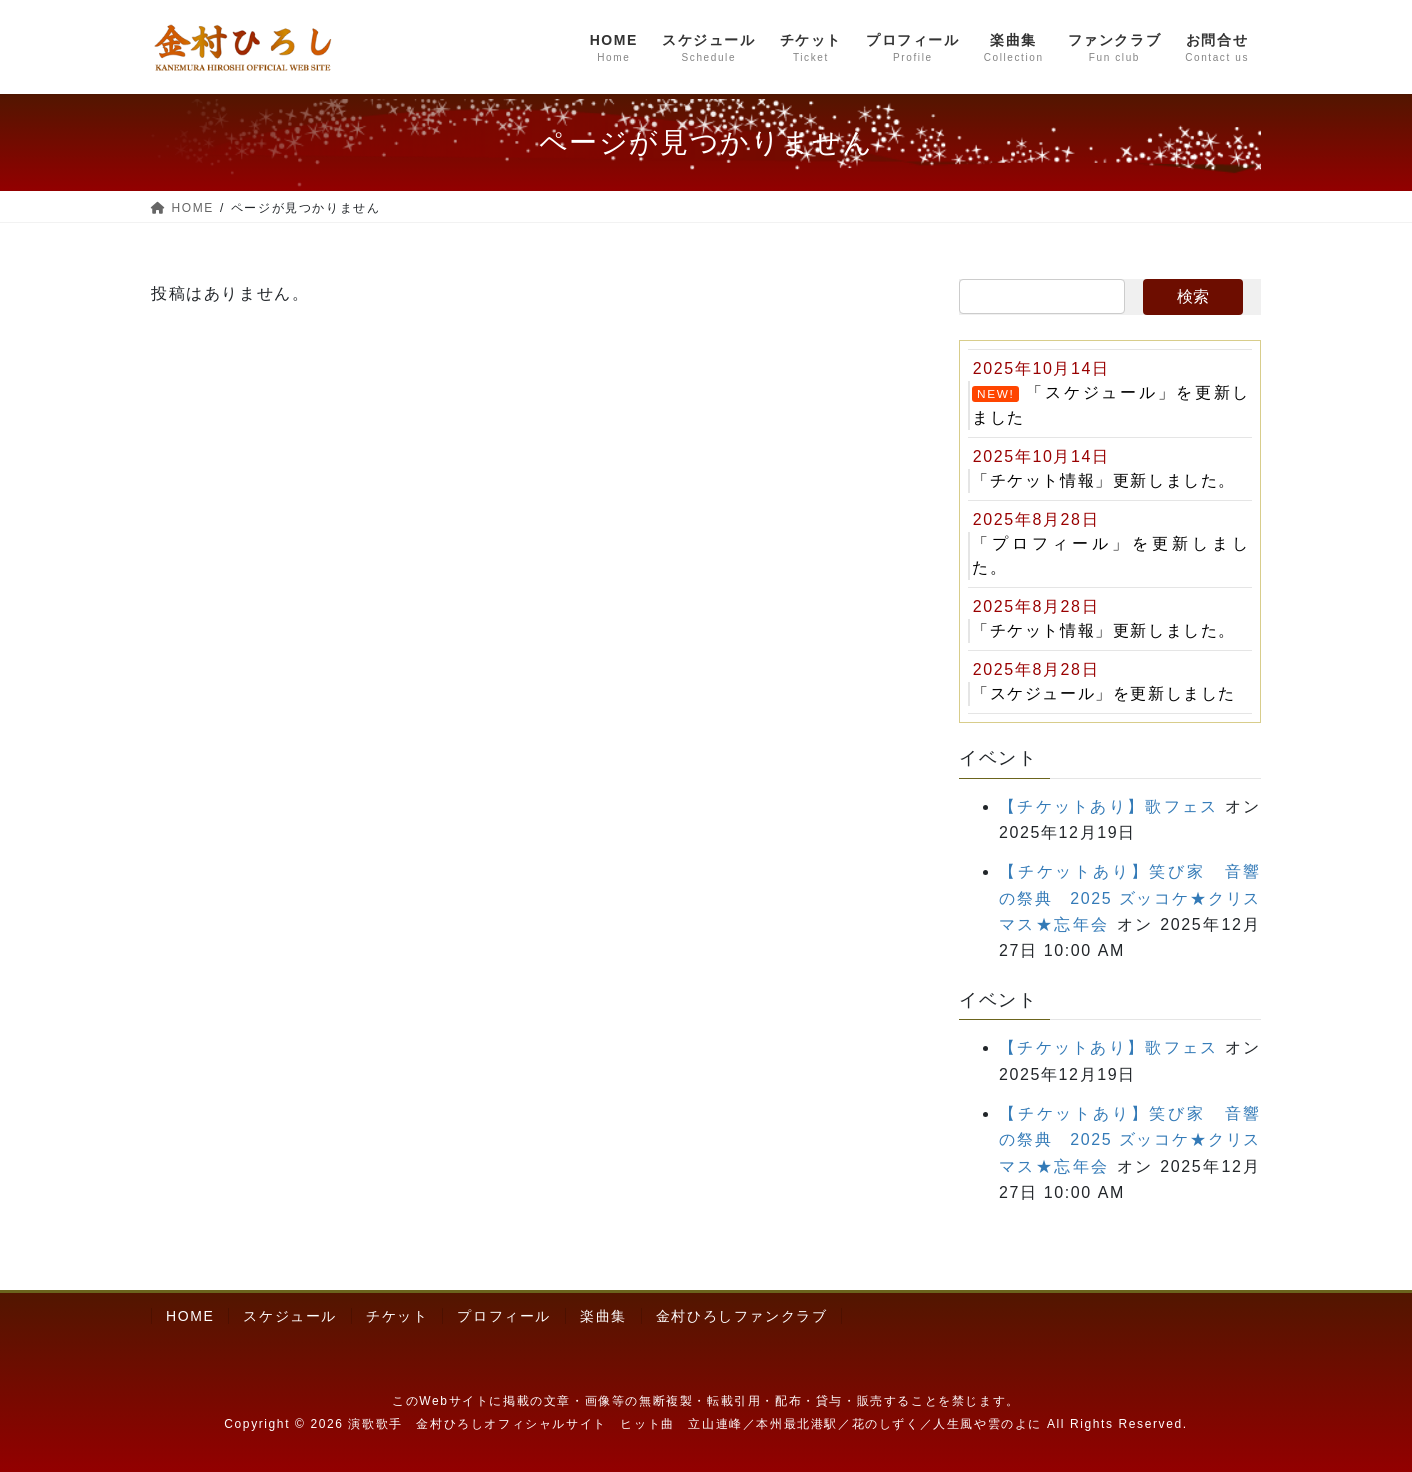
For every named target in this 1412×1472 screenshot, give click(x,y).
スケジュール (290, 1316)
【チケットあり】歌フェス (1108, 806)
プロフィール (504, 1316)
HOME (190, 1316)
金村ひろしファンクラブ (742, 1316)
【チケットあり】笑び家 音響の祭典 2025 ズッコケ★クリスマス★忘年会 (1130, 898)
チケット (397, 1316)
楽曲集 (603, 1316)
